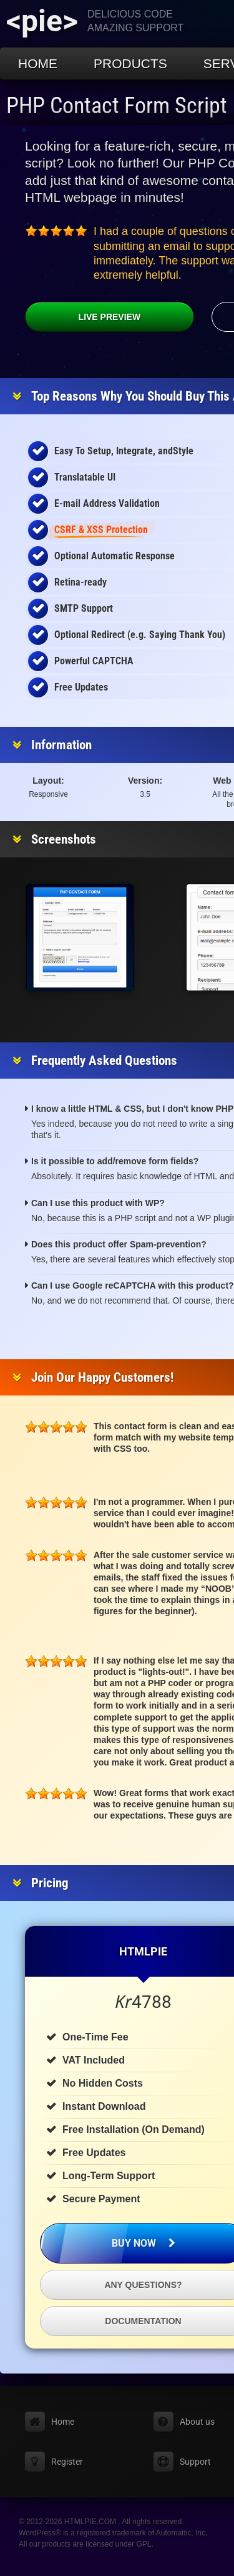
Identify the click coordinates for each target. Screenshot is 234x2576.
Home (37, 63)
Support (195, 2462)
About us (197, 2422)
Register (67, 2462)
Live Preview (82, 317)
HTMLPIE (143, 1951)
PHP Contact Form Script (116, 105)
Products (130, 63)
